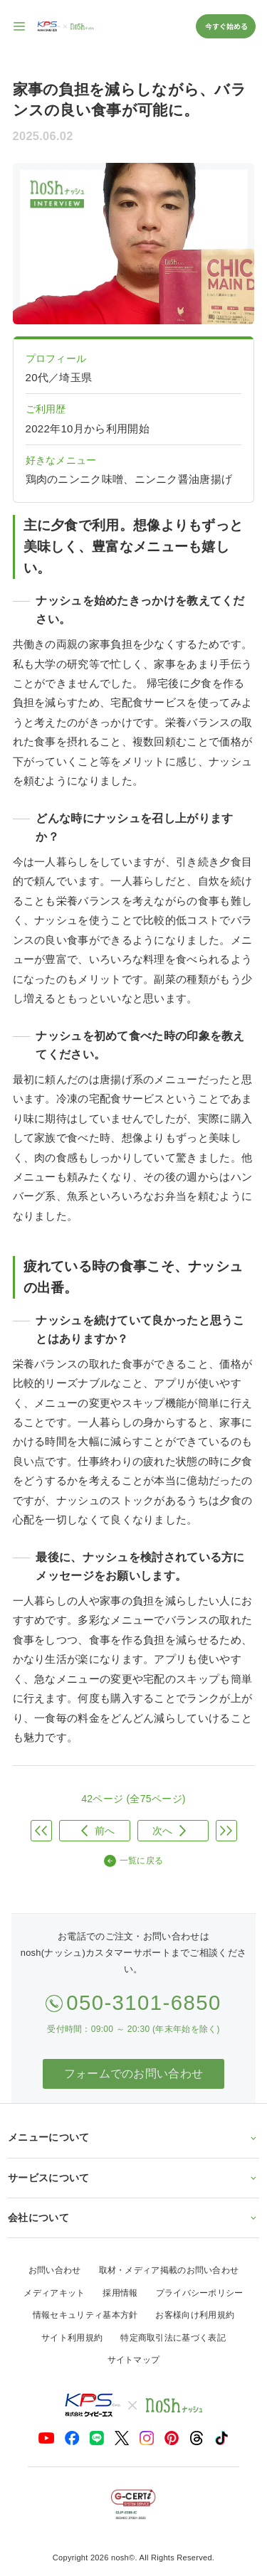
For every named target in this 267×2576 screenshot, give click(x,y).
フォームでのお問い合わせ (134, 2073)
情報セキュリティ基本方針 (85, 2315)
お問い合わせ (54, 2270)
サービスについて (133, 2177)
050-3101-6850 (143, 2002)
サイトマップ (134, 2360)
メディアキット (54, 2293)
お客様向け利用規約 (194, 2315)
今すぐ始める (226, 26)
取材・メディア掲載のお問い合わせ (169, 2270)
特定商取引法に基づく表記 (173, 2338)
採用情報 (120, 2293)
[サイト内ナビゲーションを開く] (19, 26)
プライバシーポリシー (200, 2293)
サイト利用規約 (72, 2338)
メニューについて (133, 2137)
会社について (133, 2217)
